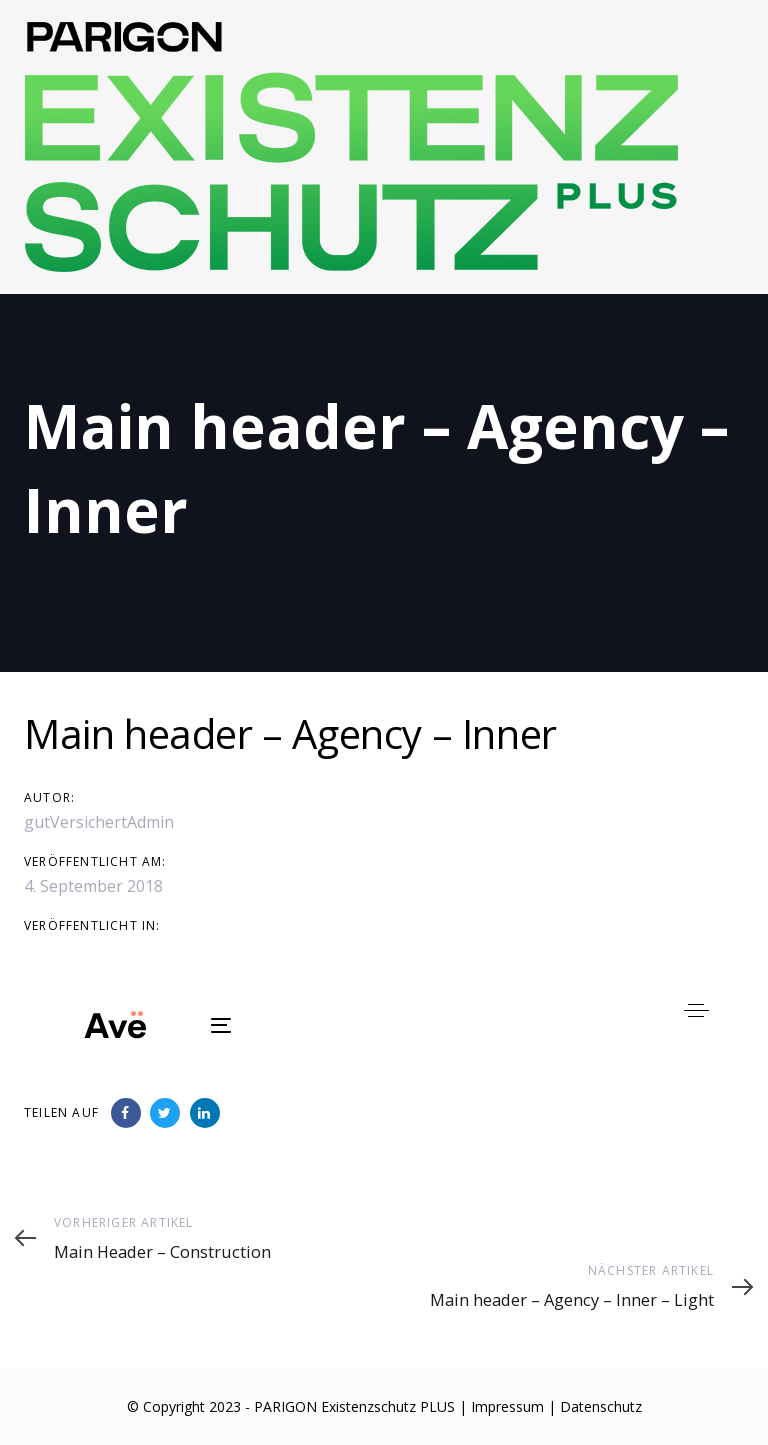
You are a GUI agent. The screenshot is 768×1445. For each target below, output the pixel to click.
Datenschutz (601, 1406)
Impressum (507, 1406)
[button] (696, 1010)
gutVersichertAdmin (99, 822)
